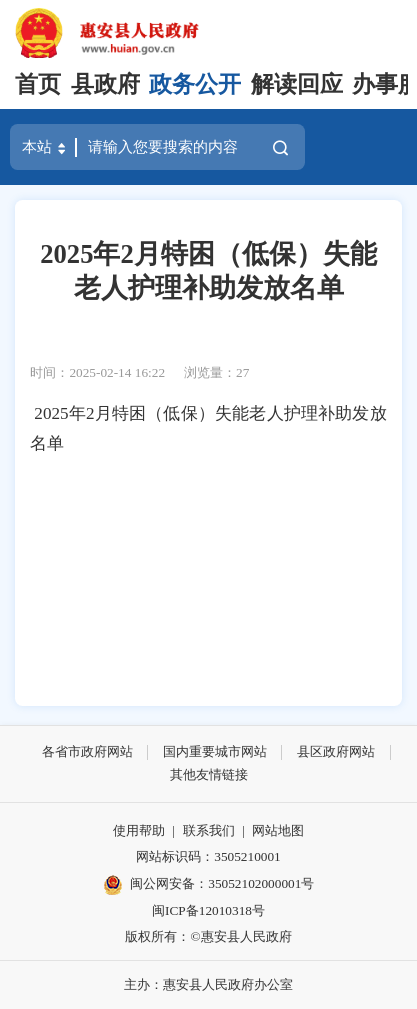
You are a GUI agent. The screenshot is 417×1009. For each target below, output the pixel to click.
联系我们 (209, 830)
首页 (38, 84)
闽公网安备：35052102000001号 (209, 885)
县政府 (105, 84)
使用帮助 (139, 830)
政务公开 (195, 84)
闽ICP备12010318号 (208, 910)
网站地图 (278, 830)
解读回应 (297, 84)
